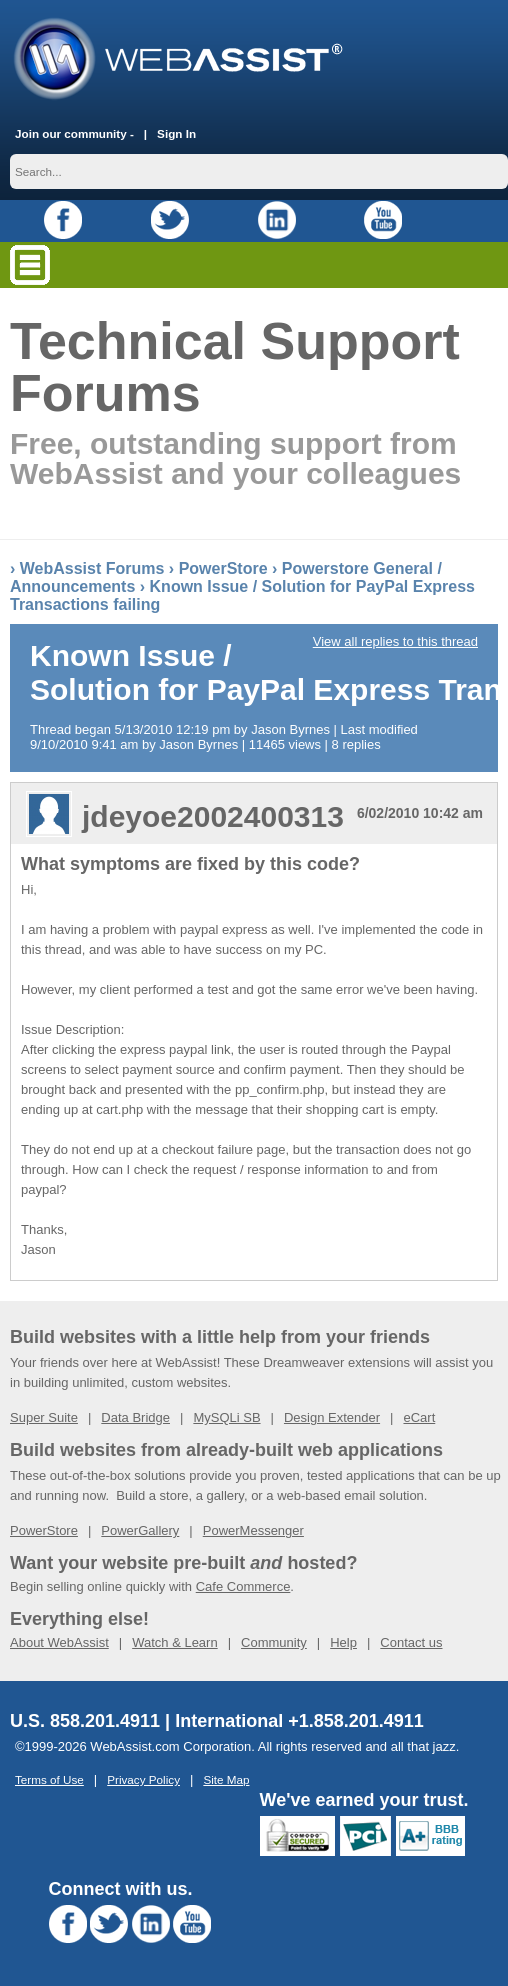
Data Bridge (135, 1417)
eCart (419, 1417)
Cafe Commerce (243, 1586)
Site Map (226, 1779)
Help (343, 1642)
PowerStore (223, 568)
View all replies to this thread (395, 641)
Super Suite (44, 1417)
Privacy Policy (143, 1779)
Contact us (411, 1642)
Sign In (176, 133)
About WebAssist (59, 1642)
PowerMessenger (253, 1530)
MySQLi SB (226, 1417)
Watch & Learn (175, 1642)
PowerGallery (140, 1530)
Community (274, 1642)
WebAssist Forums (92, 568)
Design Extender (332, 1417)
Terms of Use (49, 1779)
